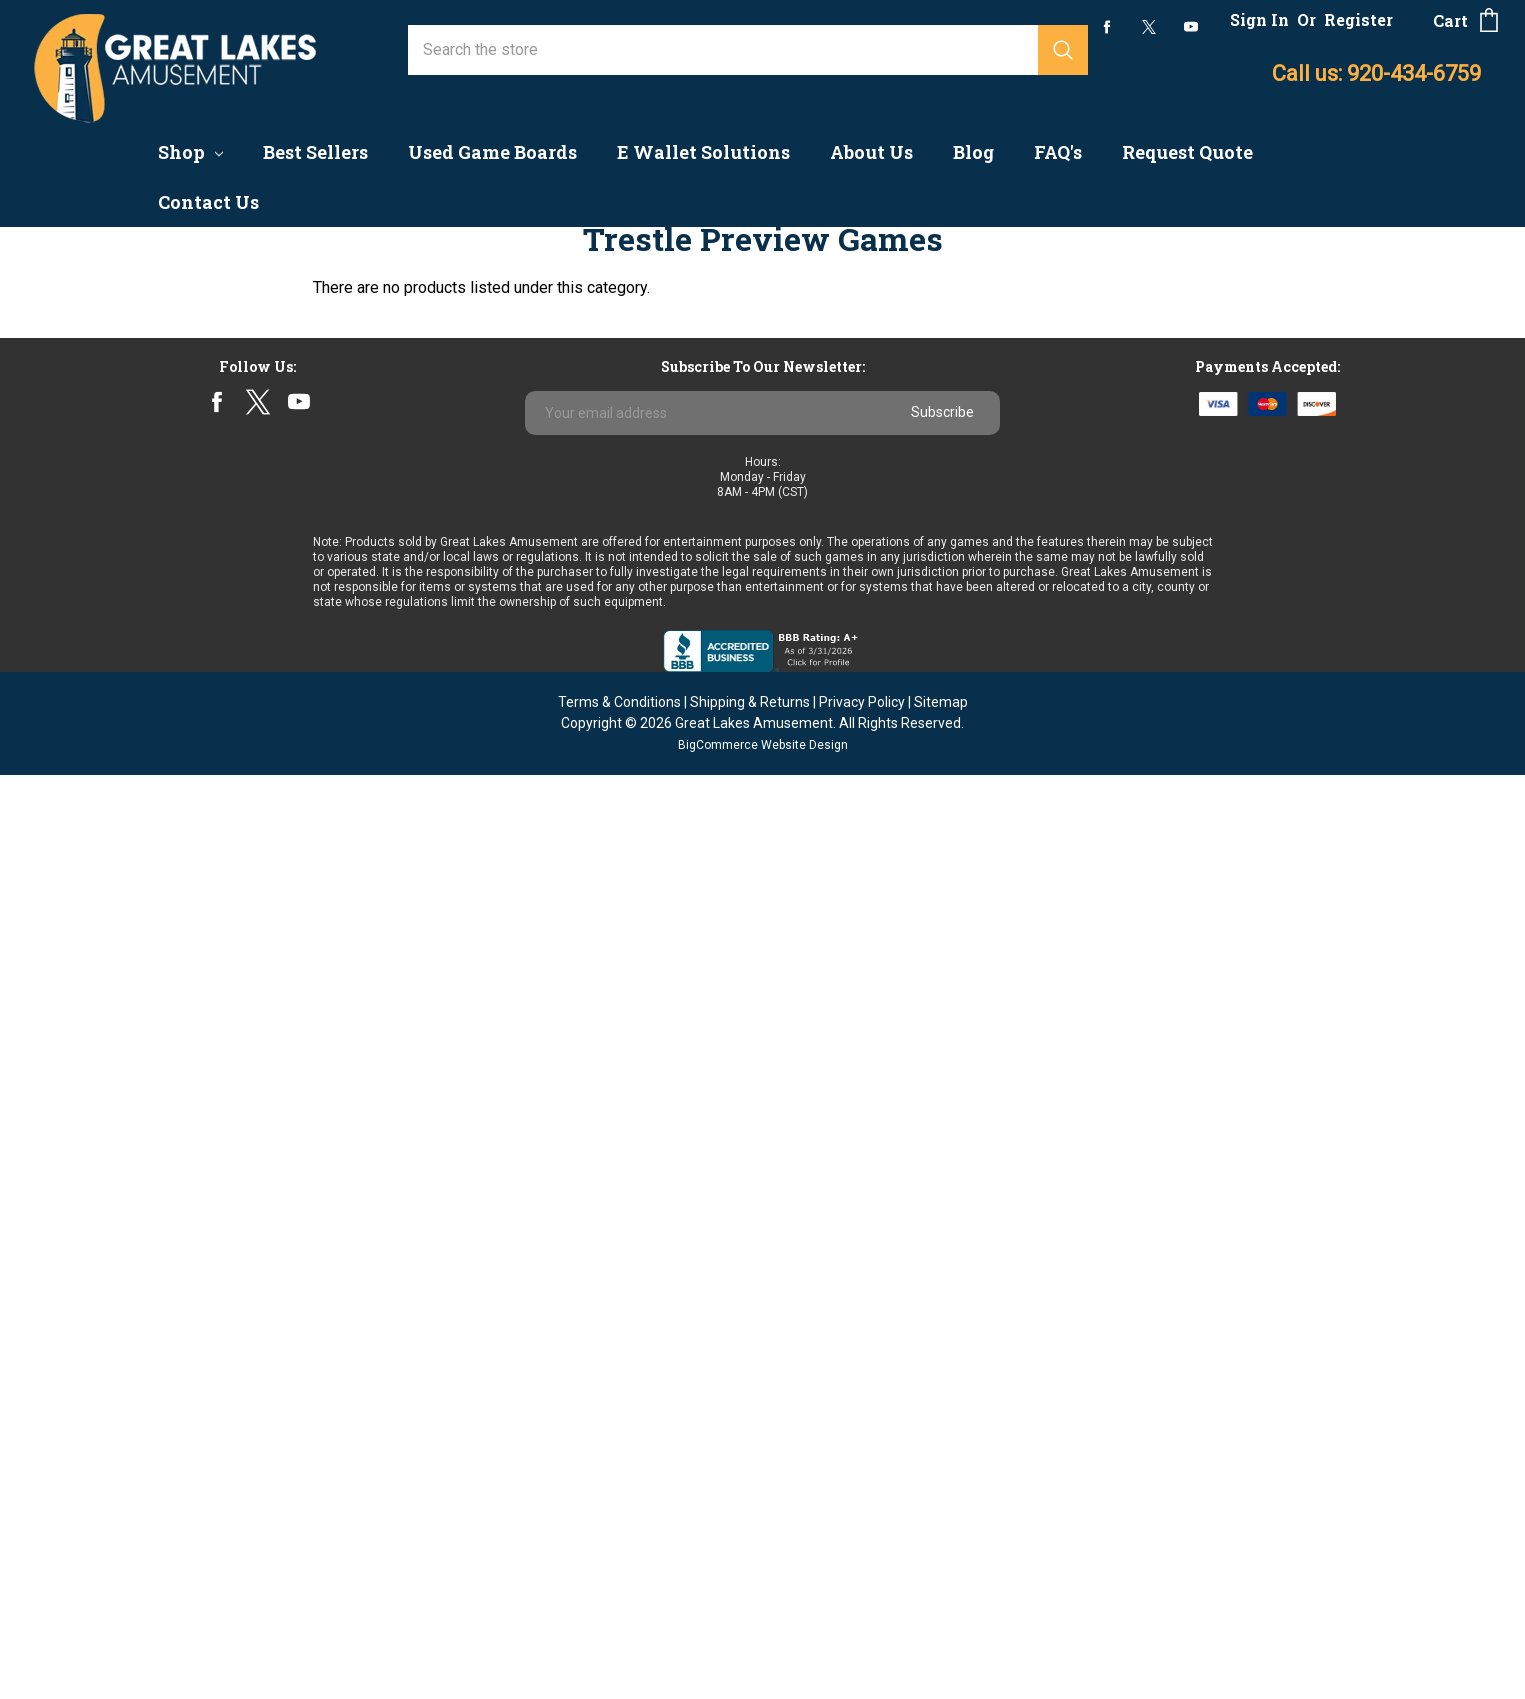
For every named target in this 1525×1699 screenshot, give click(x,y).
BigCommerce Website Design (763, 1669)
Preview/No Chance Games (128, 376)
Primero (60, 1046)
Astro (51, 1016)
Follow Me (69, 784)
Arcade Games (83, 405)
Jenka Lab (68, 987)
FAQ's (1058, 152)
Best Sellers (315, 152)
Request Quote (1187, 152)
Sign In (1259, 19)
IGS (44, 929)
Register (1358, 19)
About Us (871, 152)
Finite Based (76, 551)
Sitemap (941, 1626)
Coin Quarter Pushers (106, 434)
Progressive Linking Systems (136, 492)
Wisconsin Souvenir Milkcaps (135, 1162)
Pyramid (61, 1075)
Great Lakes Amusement (754, 1647)
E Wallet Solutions (703, 152)
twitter (1149, 27)
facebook (1107, 26)
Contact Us (208, 202)
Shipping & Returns (750, 1626)
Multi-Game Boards (99, 1191)
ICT (44, 1133)
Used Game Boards (492, 152)
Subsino (60, 1104)
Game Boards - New (102, 346)
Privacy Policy (862, 1626)
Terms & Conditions (619, 1626)
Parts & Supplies (91, 813)
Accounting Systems (104, 288)
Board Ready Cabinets (109, 638)
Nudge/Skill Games (100, 697)
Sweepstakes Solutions (115, 843)
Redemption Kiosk (96, 726)
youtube (1191, 27)
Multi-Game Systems (106, 580)
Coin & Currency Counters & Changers (162, 317)
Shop (190, 152)
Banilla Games (81, 958)
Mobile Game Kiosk (100, 463)
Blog (973, 152)
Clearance (66, 755)
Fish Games (73, 667)
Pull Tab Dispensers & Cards (132, 609)
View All (60, 1221)
